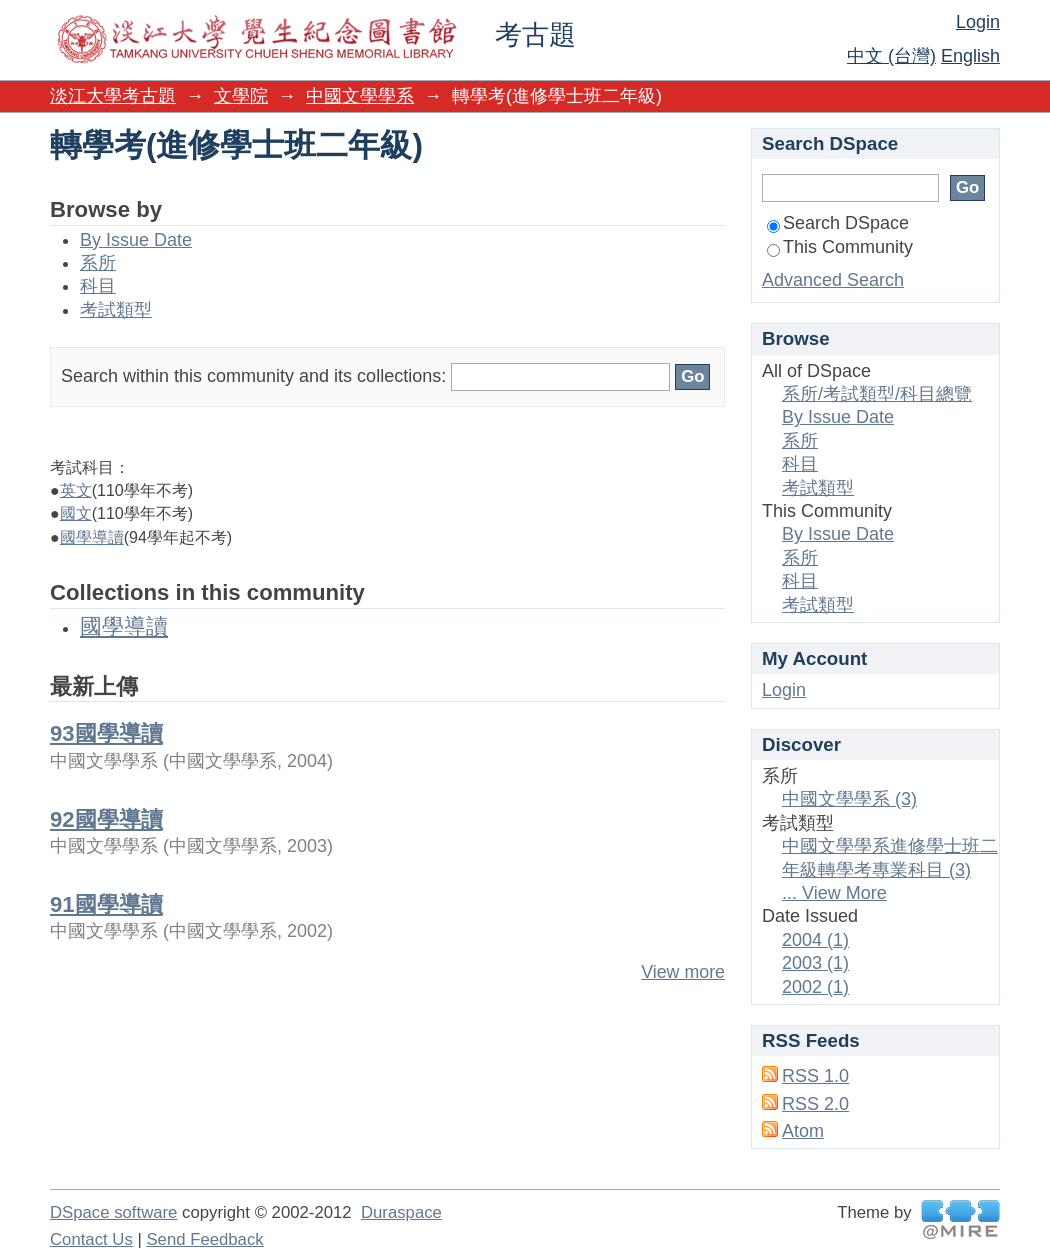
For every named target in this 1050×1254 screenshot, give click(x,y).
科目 (98, 286)
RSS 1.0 (815, 1076)
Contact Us (91, 1239)
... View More (834, 893)
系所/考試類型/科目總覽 (877, 394)
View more (683, 972)
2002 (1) (815, 987)
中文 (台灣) (891, 56)
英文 (76, 490)
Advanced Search (833, 280)
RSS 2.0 (815, 1104)
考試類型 (116, 310)
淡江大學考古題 (113, 96)
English (970, 56)
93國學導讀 (106, 733)
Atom (803, 1131)
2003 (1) (815, 963)
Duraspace (401, 1212)
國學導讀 (92, 537)
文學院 (241, 96)
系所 (98, 263)
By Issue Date (136, 240)
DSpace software (113, 1212)
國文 (76, 513)
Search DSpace (838, 223)
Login (978, 22)
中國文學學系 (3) (849, 799)
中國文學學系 (360, 96)
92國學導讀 (106, 819)
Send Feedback (204, 1239)
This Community (840, 247)
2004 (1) (815, 940)
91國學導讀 (106, 904)
